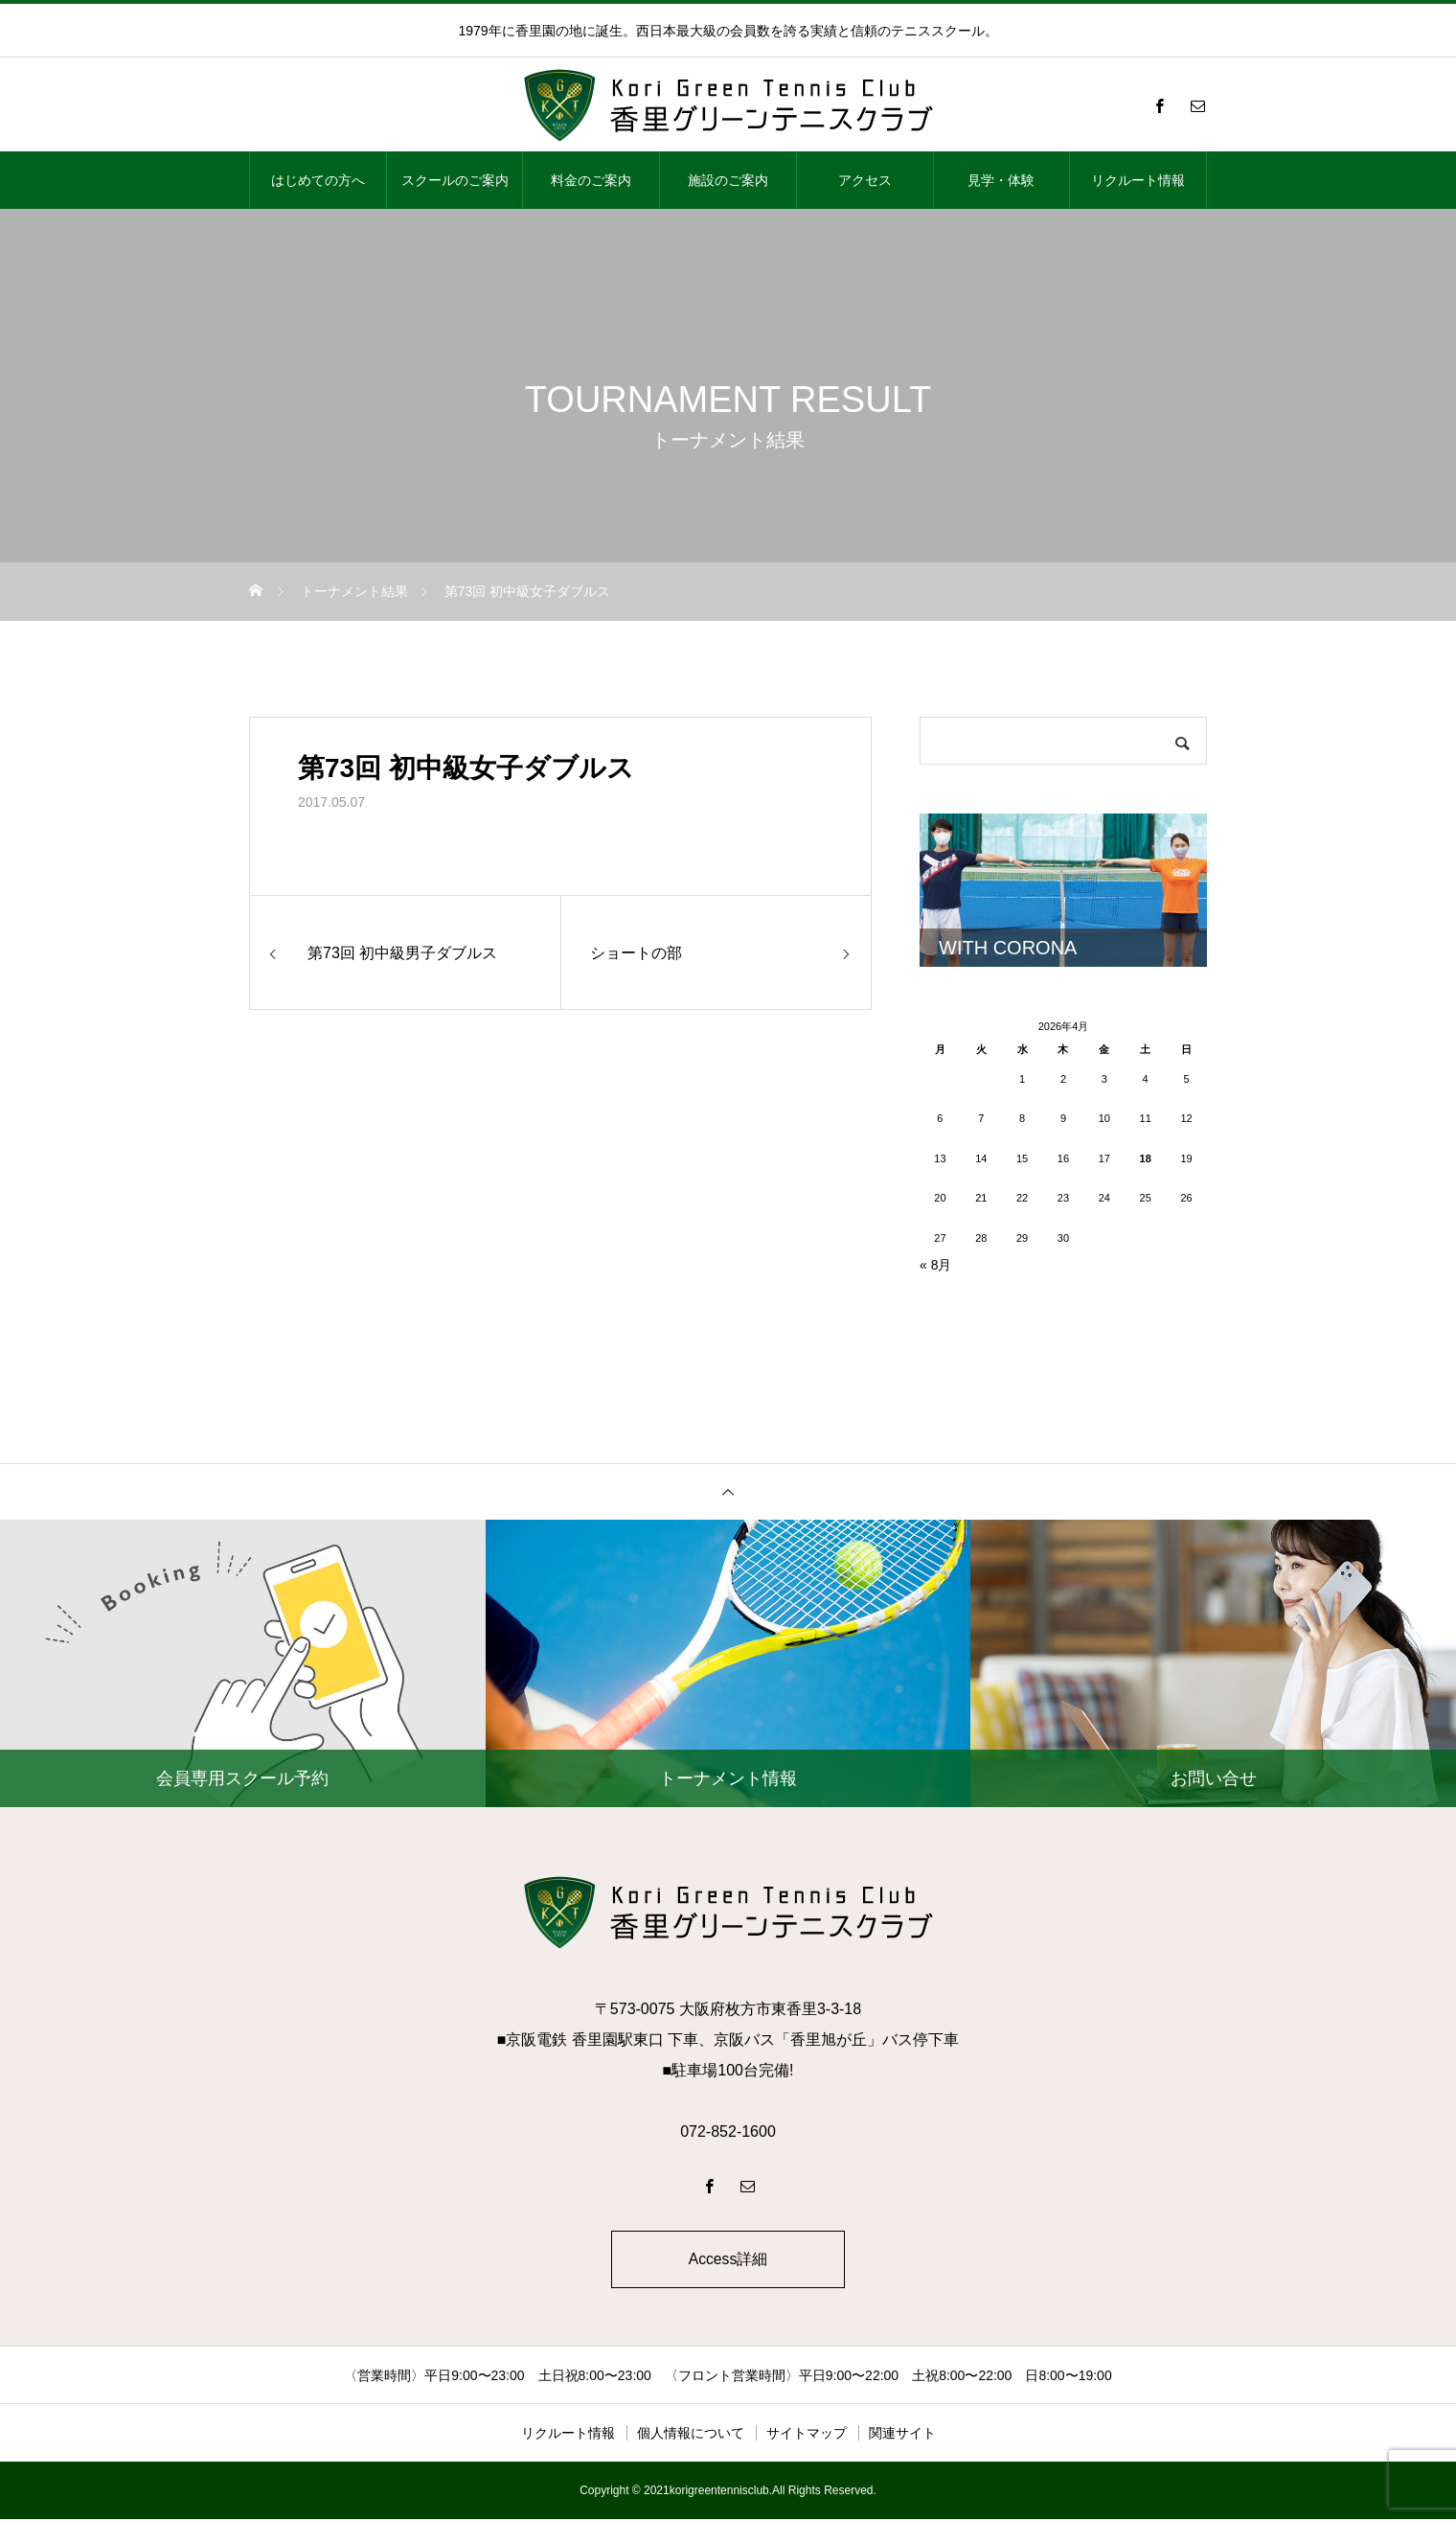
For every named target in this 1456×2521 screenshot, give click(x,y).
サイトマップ (806, 2434)
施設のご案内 (728, 180)
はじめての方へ (318, 180)
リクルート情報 (1138, 180)
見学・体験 (1001, 180)
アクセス (865, 180)
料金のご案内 (591, 180)
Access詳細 (728, 2260)
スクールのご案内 (455, 180)
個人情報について (690, 2434)
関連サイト (902, 2434)
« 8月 (935, 1264)
